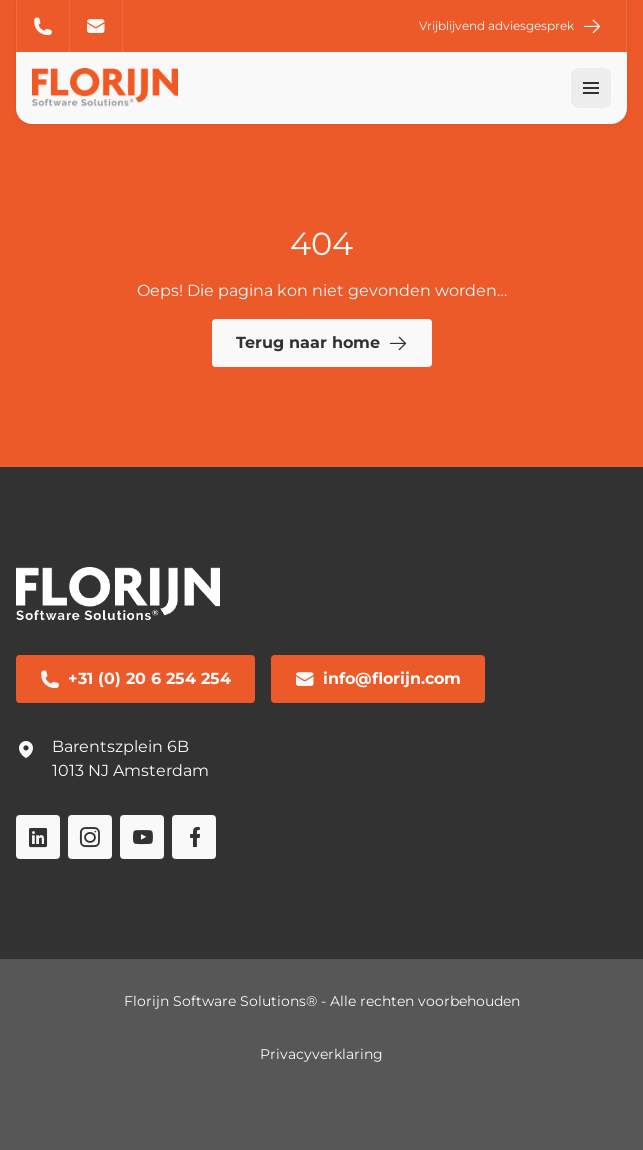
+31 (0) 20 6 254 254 (43, 26)
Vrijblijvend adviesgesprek (510, 26)
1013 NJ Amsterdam (130, 770)
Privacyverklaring (321, 1054)
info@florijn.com (96, 26)
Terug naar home (322, 343)
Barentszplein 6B (120, 746)
